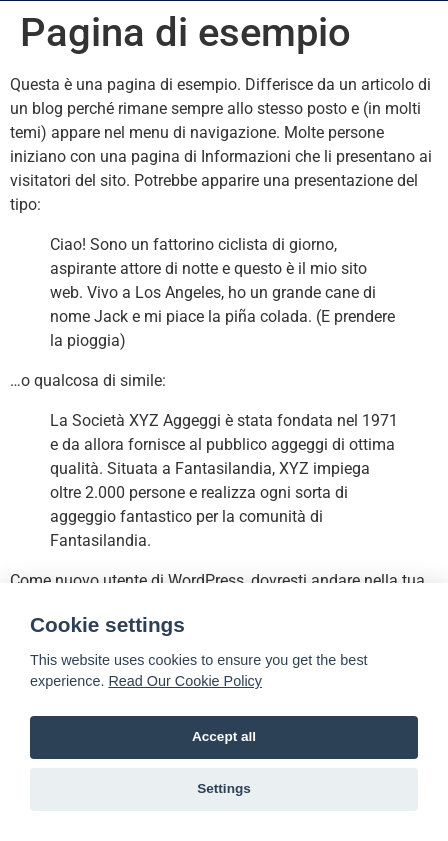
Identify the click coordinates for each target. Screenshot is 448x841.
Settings (224, 788)
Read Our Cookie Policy (185, 681)
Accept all (224, 736)
